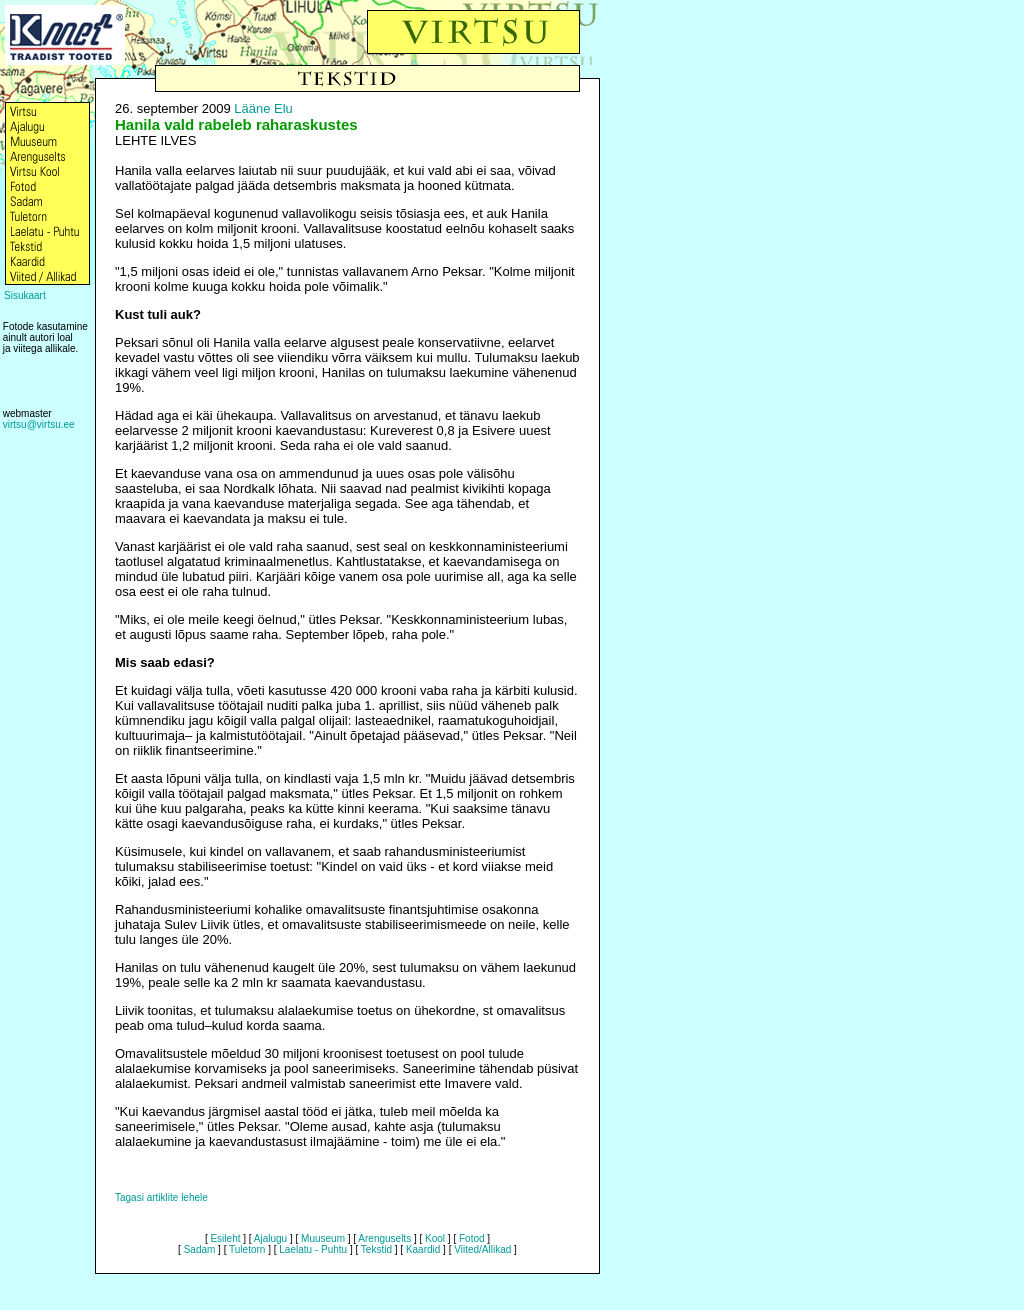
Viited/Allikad (482, 1249)
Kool (435, 1238)
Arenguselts (384, 1238)
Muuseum (323, 1238)
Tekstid (376, 1249)
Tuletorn (247, 1249)
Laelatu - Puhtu (313, 1249)
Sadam (200, 1249)
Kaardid (423, 1249)
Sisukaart (25, 295)
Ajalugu (270, 1238)
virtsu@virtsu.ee (39, 424)
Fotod (472, 1238)
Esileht (225, 1238)
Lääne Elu (263, 108)
